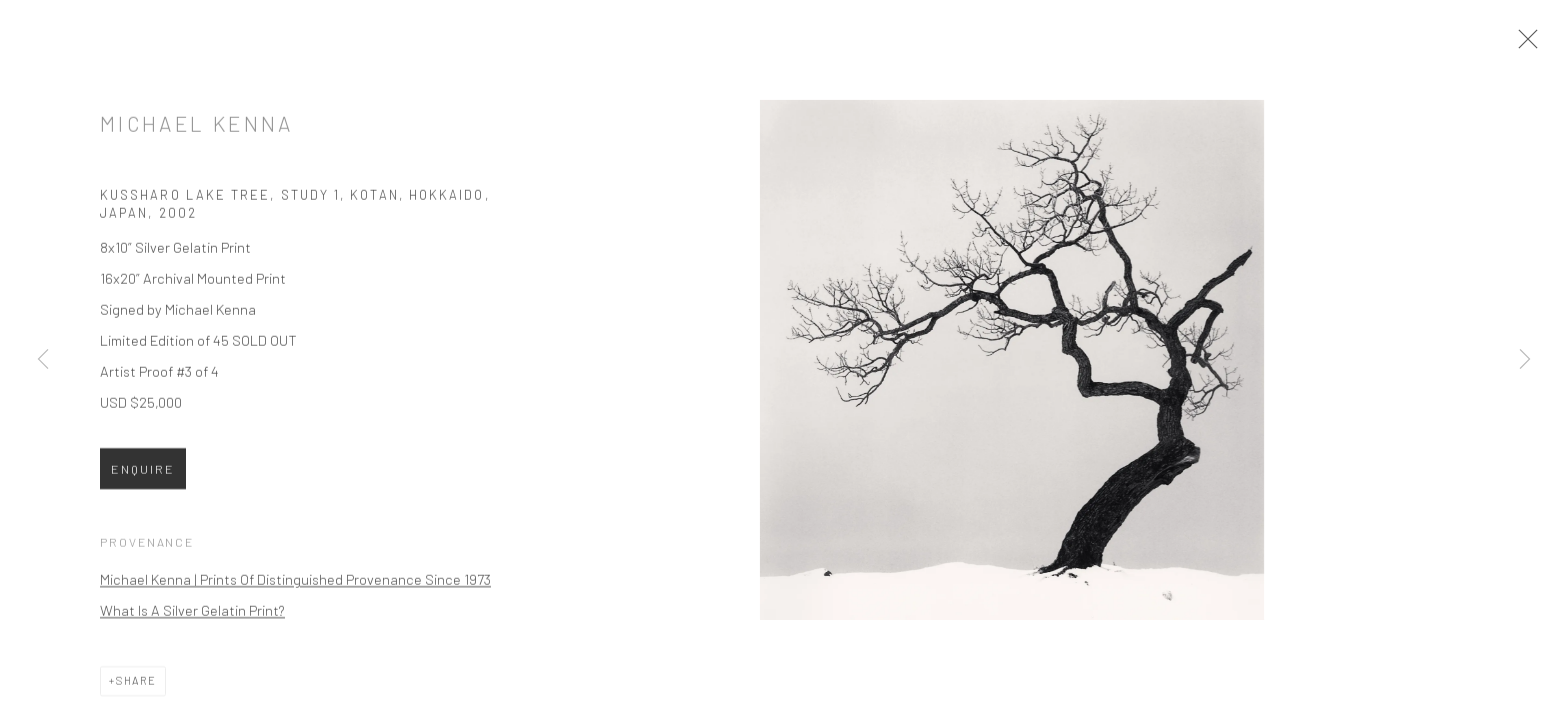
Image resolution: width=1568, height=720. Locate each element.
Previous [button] (43, 360)
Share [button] (136, 689)
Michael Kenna (197, 132)
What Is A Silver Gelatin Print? (192, 619)
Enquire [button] (143, 478)
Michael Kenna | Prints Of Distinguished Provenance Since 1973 (295, 588)
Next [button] (1525, 360)
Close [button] (1534, 45)
